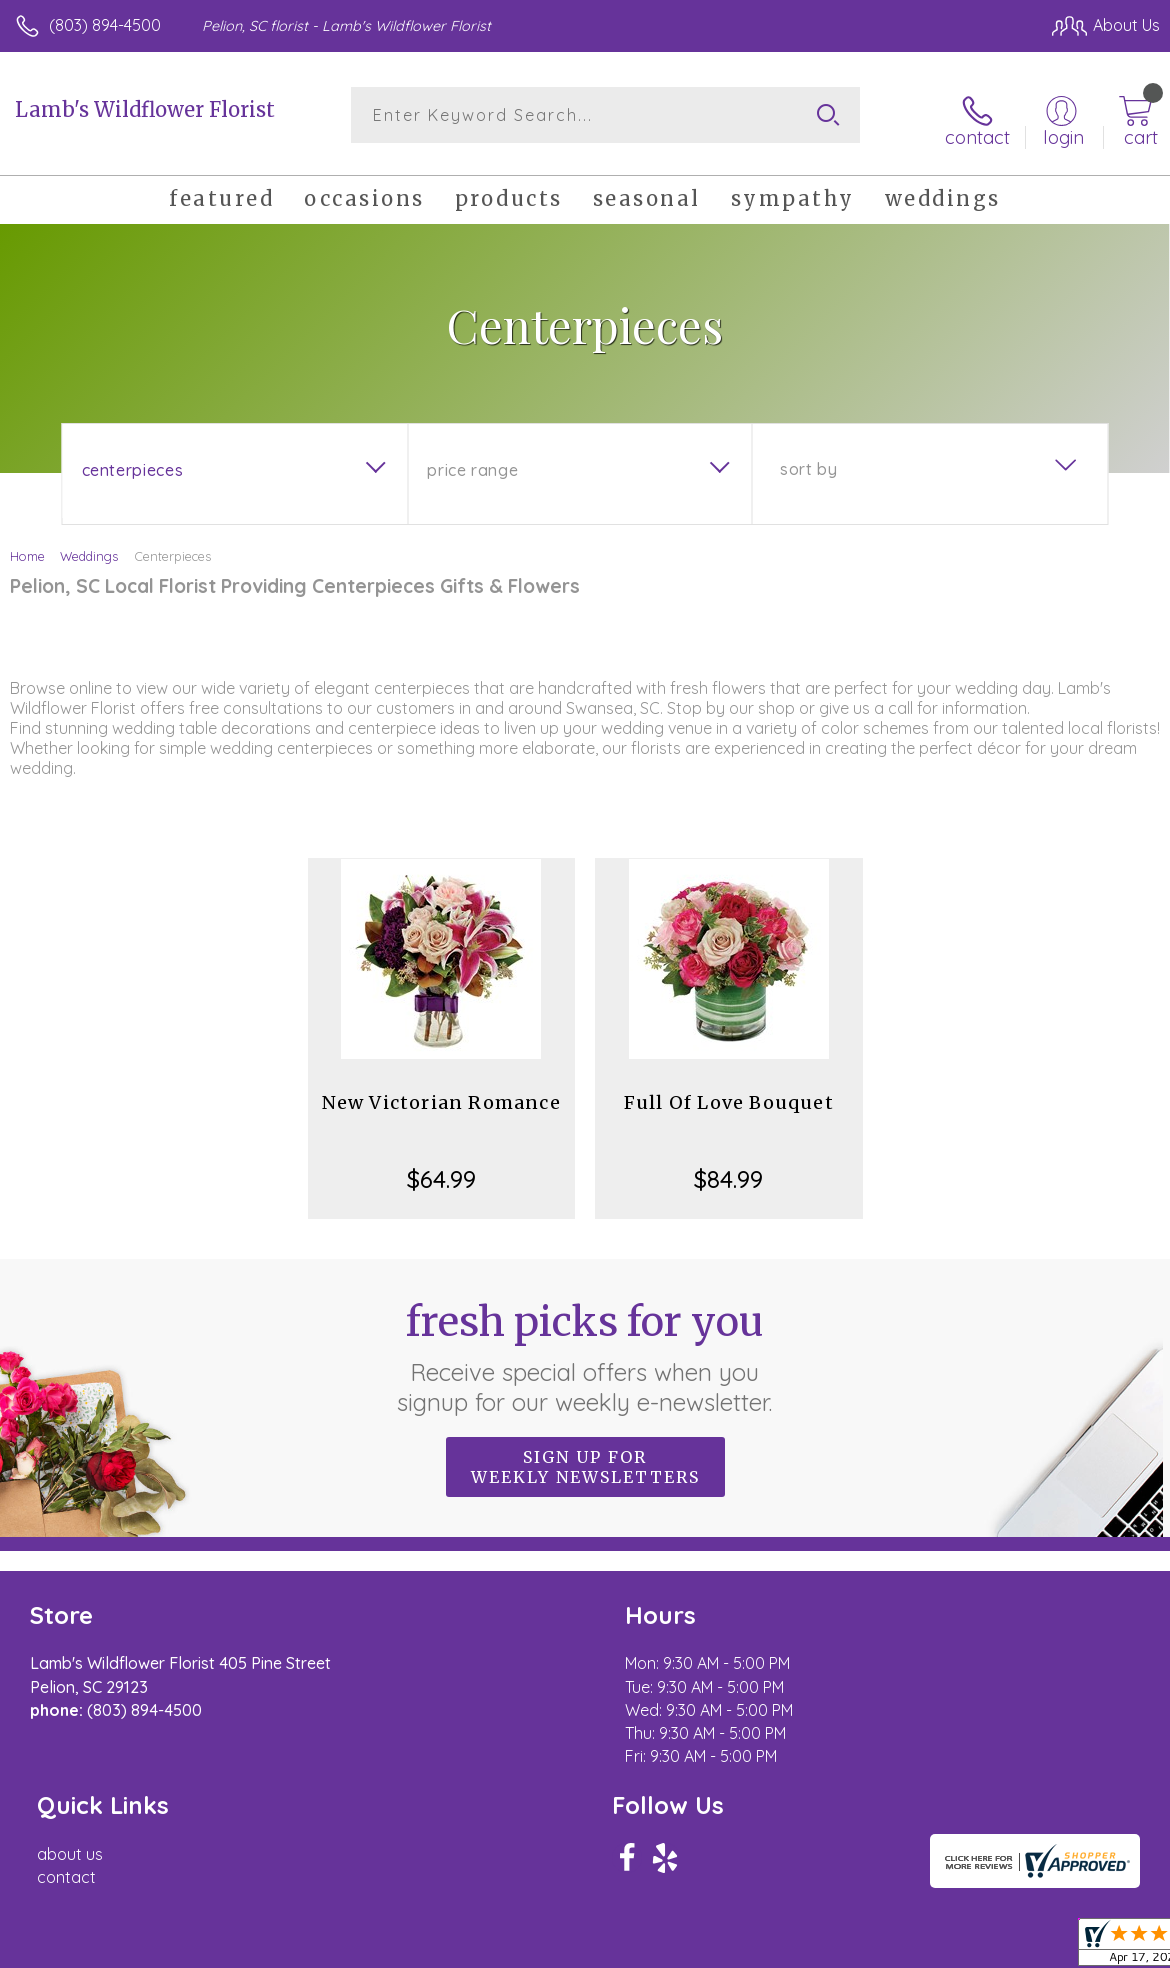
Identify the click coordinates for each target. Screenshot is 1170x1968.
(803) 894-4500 (105, 25)
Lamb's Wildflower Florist (145, 109)
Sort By (808, 461)
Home (27, 548)
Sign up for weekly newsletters (585, 1459)
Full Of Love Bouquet (729, 1094)
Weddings (89, 548)
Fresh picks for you (585, 1349)
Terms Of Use (702, 1948)
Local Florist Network (963, 1948)
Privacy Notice (820, 1948)
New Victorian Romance (441, 1094)
